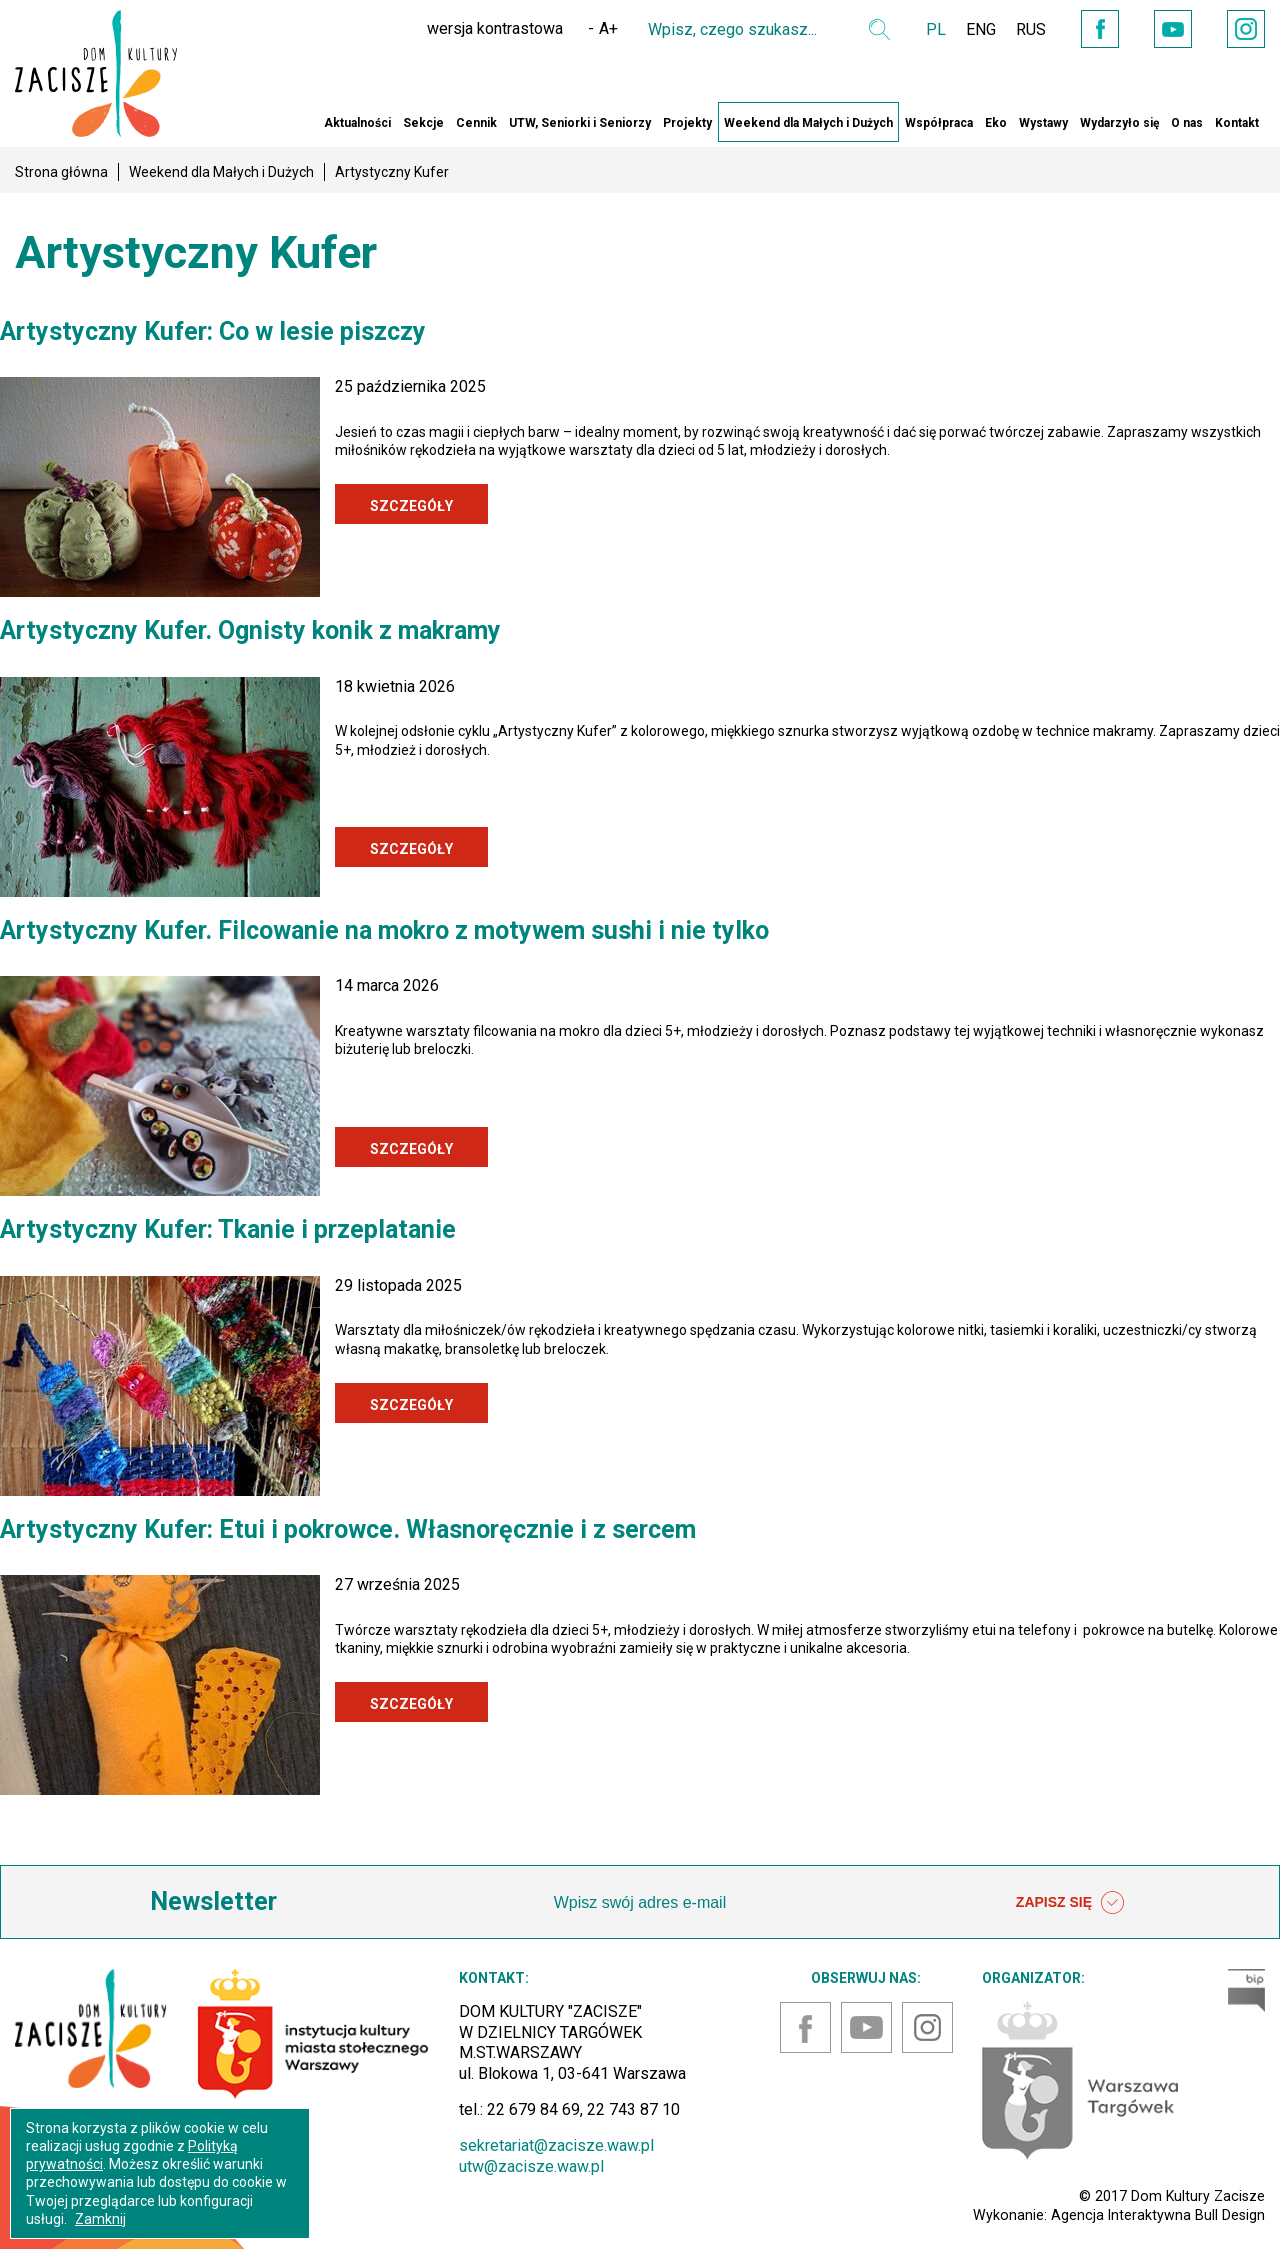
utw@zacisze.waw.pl (531, 2166)
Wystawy (1043, 123)
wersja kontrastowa (495, 28)
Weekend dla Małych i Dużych (808, 123)
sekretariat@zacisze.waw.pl (556, 2145)
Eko (996, 123)
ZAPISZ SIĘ (1070, 1903)
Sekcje (423, 123)
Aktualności (357, 123)
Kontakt (1237, 123)
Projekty (687, 123)
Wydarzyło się (1119, 123)
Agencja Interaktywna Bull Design (1158, 2215)
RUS (1031, 29)
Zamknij (100, 2219)
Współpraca (939, 123)
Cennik (476, 123)
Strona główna (61, 172)
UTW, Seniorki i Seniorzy (580, 123)
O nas (1187, 123)
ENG (981, 29)
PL (936, 29)
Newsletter (213, 1901)
